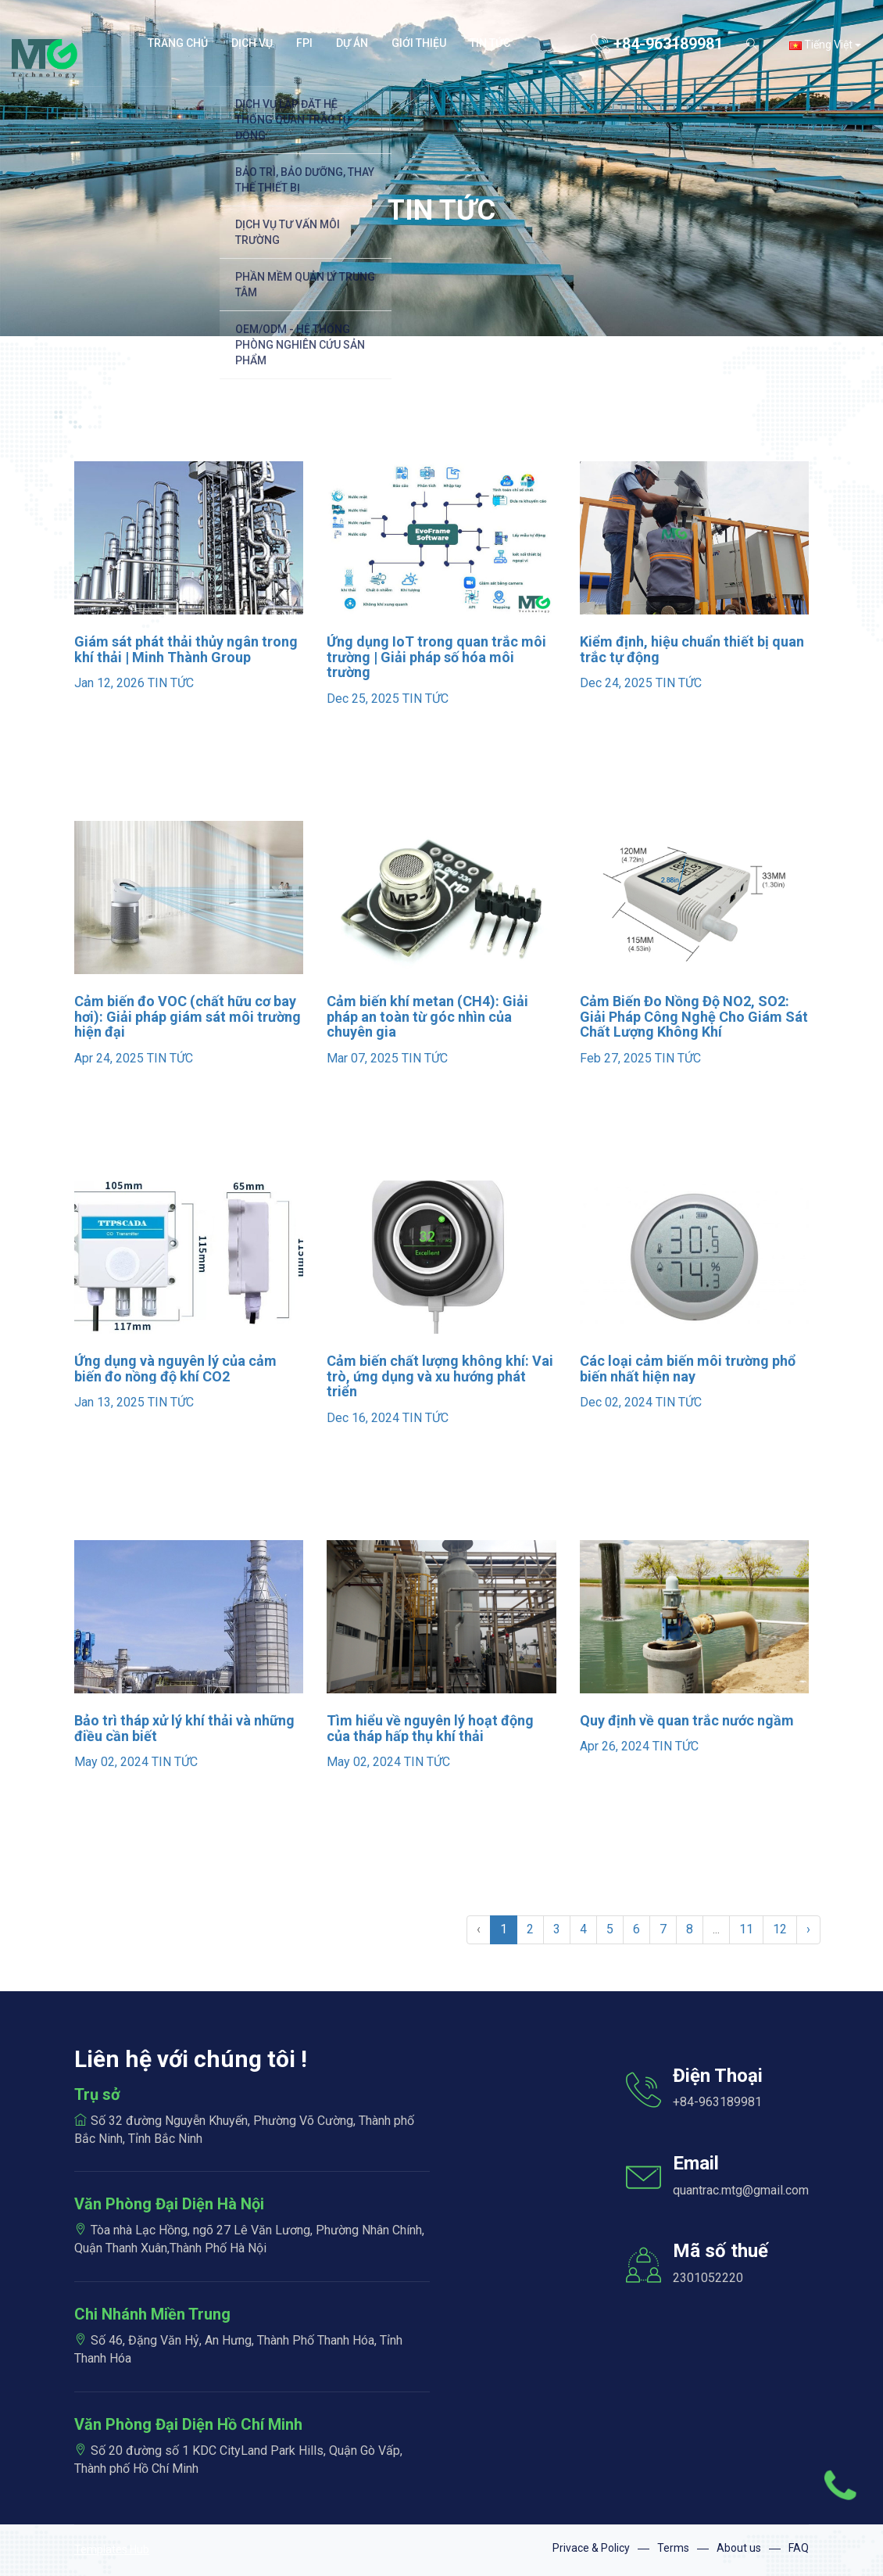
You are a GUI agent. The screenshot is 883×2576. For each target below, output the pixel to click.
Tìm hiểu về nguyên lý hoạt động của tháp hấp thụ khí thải (430, 1728)
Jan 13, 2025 (109, 1402)
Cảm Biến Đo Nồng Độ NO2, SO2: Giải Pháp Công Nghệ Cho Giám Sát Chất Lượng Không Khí (694, 1017)
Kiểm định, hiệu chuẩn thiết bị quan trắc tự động (692, 649)
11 (746, 1929)
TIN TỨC (171, 682)
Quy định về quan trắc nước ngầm (687, 1720)
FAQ (798, 2548)
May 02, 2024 (111, 1761)
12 (780, 1929)
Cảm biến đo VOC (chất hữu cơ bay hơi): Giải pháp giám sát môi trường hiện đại (187, 1017)
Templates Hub (111, 2549)
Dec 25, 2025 (363, 698)
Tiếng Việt (825, 44)
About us (739, 2548)
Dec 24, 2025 (616, 682)
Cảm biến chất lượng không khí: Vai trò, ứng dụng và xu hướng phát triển (440, 1376)
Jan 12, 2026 (109, 682)
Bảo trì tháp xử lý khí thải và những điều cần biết (184, 1728)
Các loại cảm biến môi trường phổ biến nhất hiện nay (687, 1368)
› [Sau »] (808, 1929)
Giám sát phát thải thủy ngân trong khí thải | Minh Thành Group (186, 649)
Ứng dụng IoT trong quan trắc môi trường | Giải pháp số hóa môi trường (436, 657)
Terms (673, 2548)
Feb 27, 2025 (616, 1058)
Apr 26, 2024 (614, 1746)
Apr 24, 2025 (109, 1058)
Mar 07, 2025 (363, 1058)
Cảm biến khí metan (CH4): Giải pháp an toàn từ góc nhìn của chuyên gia (427, 1017)
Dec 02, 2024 (616, 1402)
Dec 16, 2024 (363, 1417)
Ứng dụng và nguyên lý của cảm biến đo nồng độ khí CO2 (175, 1368)
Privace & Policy (591, 2548)
